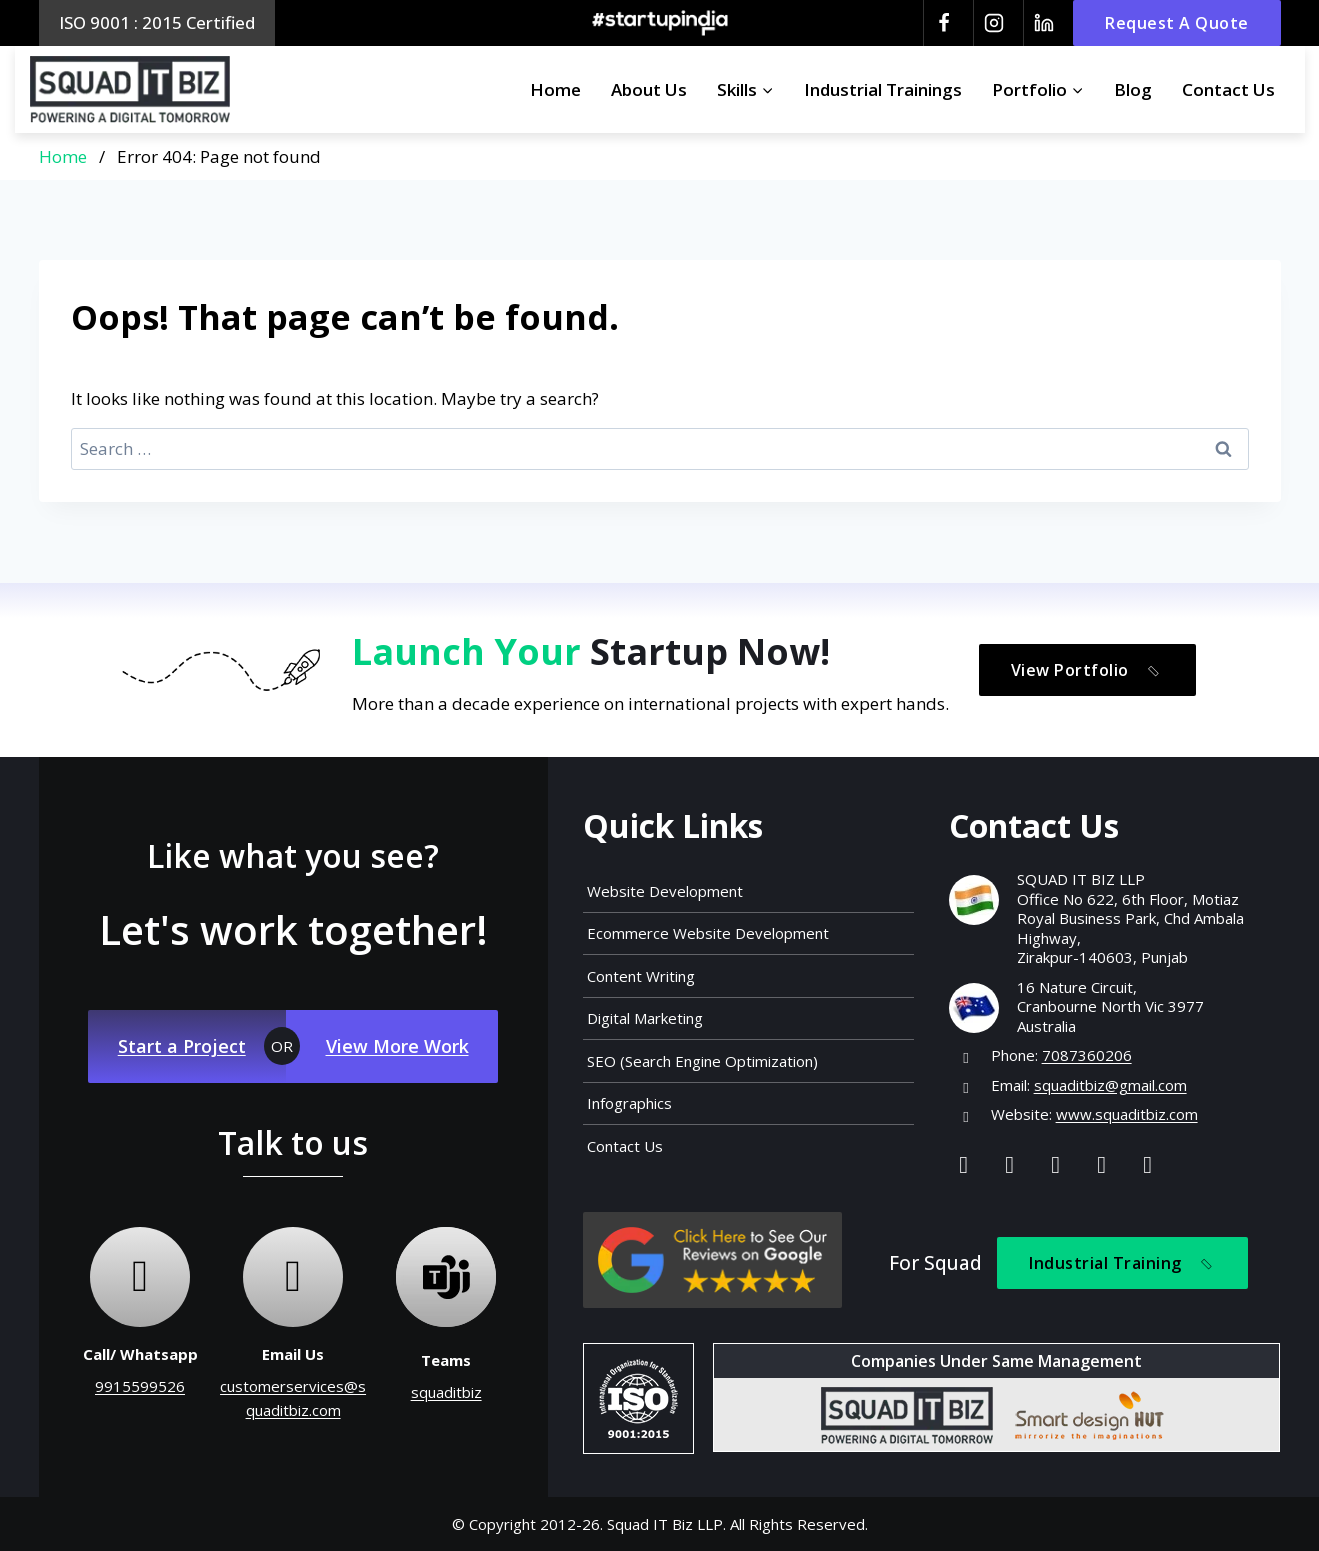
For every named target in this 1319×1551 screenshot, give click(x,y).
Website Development (665, 891)
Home (555, 89)
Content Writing (641, 976)
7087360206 (1087, 1055)
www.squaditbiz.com (1127, 1114)
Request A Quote (1177, 23)
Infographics (629, 1103)
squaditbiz (446, 1392)
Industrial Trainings (883, 89)
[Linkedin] (1043, 23)
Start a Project (182, 1046)
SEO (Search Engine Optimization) (702, 1061)
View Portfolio (1089, 670)
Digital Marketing (645, 1018)
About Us (649, 89)
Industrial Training (1124, 1263)
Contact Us (1228, 89)
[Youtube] (1102, 1163)
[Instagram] (993, 23)
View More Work (397, 1046)
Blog (1133, 89)
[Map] (1148, 1163)
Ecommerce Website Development (708, 933)
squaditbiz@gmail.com (1110, 1085)
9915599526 (140, 1386)
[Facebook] (943, 23)
